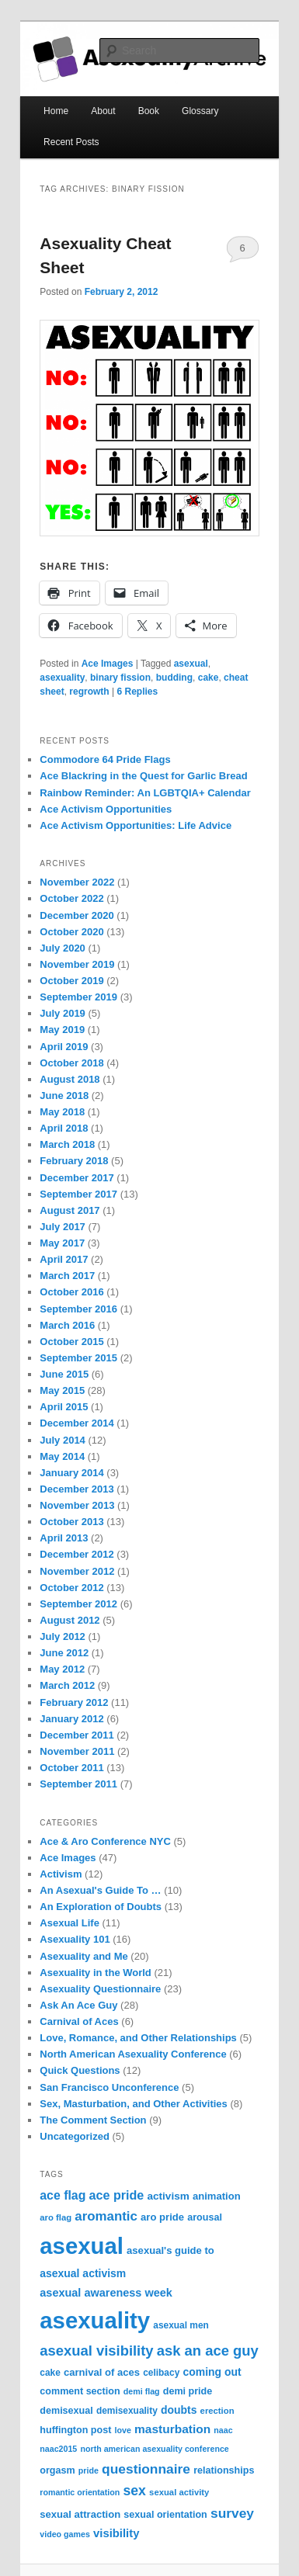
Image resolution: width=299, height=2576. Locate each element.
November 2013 (77, 1505)
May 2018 (62, 1112)
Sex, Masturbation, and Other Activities (134, 2104)
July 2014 (62, 1440)
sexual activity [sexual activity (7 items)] (179, 2492)
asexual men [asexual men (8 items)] (181, 2325)
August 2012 (69, 1620)
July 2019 (62, 1013)
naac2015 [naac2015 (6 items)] (58, 2448)
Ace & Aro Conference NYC (105, 1841)
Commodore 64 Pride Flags (105, 759)
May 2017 (62, 1243)
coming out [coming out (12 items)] (212, 2372)
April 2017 (64, 1259)
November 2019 (77, 964)
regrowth (89, 691)
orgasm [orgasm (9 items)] (57, 2470)
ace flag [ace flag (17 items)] (62, 2195)
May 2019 (62, 1029)
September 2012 (78, 1604)
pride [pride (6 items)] (88, 2470)
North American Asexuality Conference (133, 2054)
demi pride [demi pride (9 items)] (188, 2391)
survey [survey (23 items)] (232, 2513)
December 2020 (76, 915)
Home (55, 111)
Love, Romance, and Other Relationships (138, 2038)
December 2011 (76, 1735)
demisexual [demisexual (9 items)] (66, 2410)
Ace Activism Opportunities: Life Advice (135, 825)
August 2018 (69, 1079)
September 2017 (78, 1194)
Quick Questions (80, 2070)
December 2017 (76, 1178)
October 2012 (71, 1587)
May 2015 (62, 1390)
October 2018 (71, 1063)
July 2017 (62, 1227)
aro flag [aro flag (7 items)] (55, 2217)
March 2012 (67, 1685)
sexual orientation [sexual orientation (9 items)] (165, 2514)
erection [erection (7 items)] (217, 2410)
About (103, 111)
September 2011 (78, 1784)
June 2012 (64, 1653)
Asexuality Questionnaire (100, 1989)
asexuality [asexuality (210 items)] (95, 2320)
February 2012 (74, 1702)
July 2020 (62, 948)
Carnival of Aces (79, 2021)
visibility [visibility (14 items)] (116, 2533)
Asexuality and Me (83, 1956)
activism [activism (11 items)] (168, 2196)
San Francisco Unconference (109, 2087)
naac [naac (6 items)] (223, 2430)
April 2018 (64, 1128)
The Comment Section (93, 2120)
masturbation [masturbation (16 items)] (172, 2429)
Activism (61, 1874)
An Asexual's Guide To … (100, 1890)
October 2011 (71, 1767)
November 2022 (77, 882)
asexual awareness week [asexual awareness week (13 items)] (106, 2293)
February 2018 (74, 1161)
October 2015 (71, 1341)
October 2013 (71, 1521)
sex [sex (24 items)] (134, 2490)
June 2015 (64, 1374)
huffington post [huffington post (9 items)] (75, 2430)
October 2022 (71, 898)
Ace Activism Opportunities (106, 809)
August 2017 (69, 1210)
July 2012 (62, 1636)
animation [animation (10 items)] (217, 2196)
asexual (191, 663)
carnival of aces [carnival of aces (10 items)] (102, 2372)
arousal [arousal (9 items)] (204, 2217)
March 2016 (67, 1325)
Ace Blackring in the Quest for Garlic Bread (143, 776)
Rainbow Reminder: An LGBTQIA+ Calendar (145, 793)
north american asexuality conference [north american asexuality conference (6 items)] (154, 2448)
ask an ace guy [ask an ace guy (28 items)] (208, 2350)
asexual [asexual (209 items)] (81, 2246)
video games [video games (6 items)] (65, 2534)
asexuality (62, 677)
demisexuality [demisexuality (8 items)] (127, 2410)
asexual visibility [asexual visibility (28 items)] (96, 2350)
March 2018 (67, 1144)
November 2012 (77, 1571)
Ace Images (108, 663)
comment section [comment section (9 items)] (80, 2391)
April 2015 (64, 1407)
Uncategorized (75, 2136)
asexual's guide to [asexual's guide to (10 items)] (170, 2250)
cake (208, 677)
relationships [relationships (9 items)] (223, 2470)
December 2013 (76, 1489)
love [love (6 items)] (123, 2430)
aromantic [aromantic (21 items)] (106, 2216)
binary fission (120, 677)
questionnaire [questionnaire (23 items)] (146, 2469)
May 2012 (62, 1669)
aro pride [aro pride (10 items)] (162, 2217)
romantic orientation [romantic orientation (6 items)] (80, 2492)
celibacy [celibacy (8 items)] (161, 2372)
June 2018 (64, 1095)
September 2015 (78, 1358)
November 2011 (77, 1751)
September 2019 (78, 997)
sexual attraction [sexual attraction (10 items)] (80, 2514)
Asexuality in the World (95, 1972)
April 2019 (64, 1046)
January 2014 (71, 1473)
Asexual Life (69, 1923)
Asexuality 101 (75, 1939)
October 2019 (71, 980)
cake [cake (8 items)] (50, 2372)
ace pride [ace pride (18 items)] (116, 2195)
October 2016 (71, 1292)
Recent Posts (71, 142)
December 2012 (76, 1554)
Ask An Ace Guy (78, 2005)
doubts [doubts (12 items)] (179, 2410)
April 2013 (64, 1538)
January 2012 (71, 1719)
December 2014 (76, 1423)
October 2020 (71, 932)
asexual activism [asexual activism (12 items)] (83, 2273)
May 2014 (62, 1456)
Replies (137, 691)
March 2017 (67, 1275)
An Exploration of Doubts (101, 1906)
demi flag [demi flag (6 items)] (141, 2391)
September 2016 (78, 1309)
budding (174, 677)
